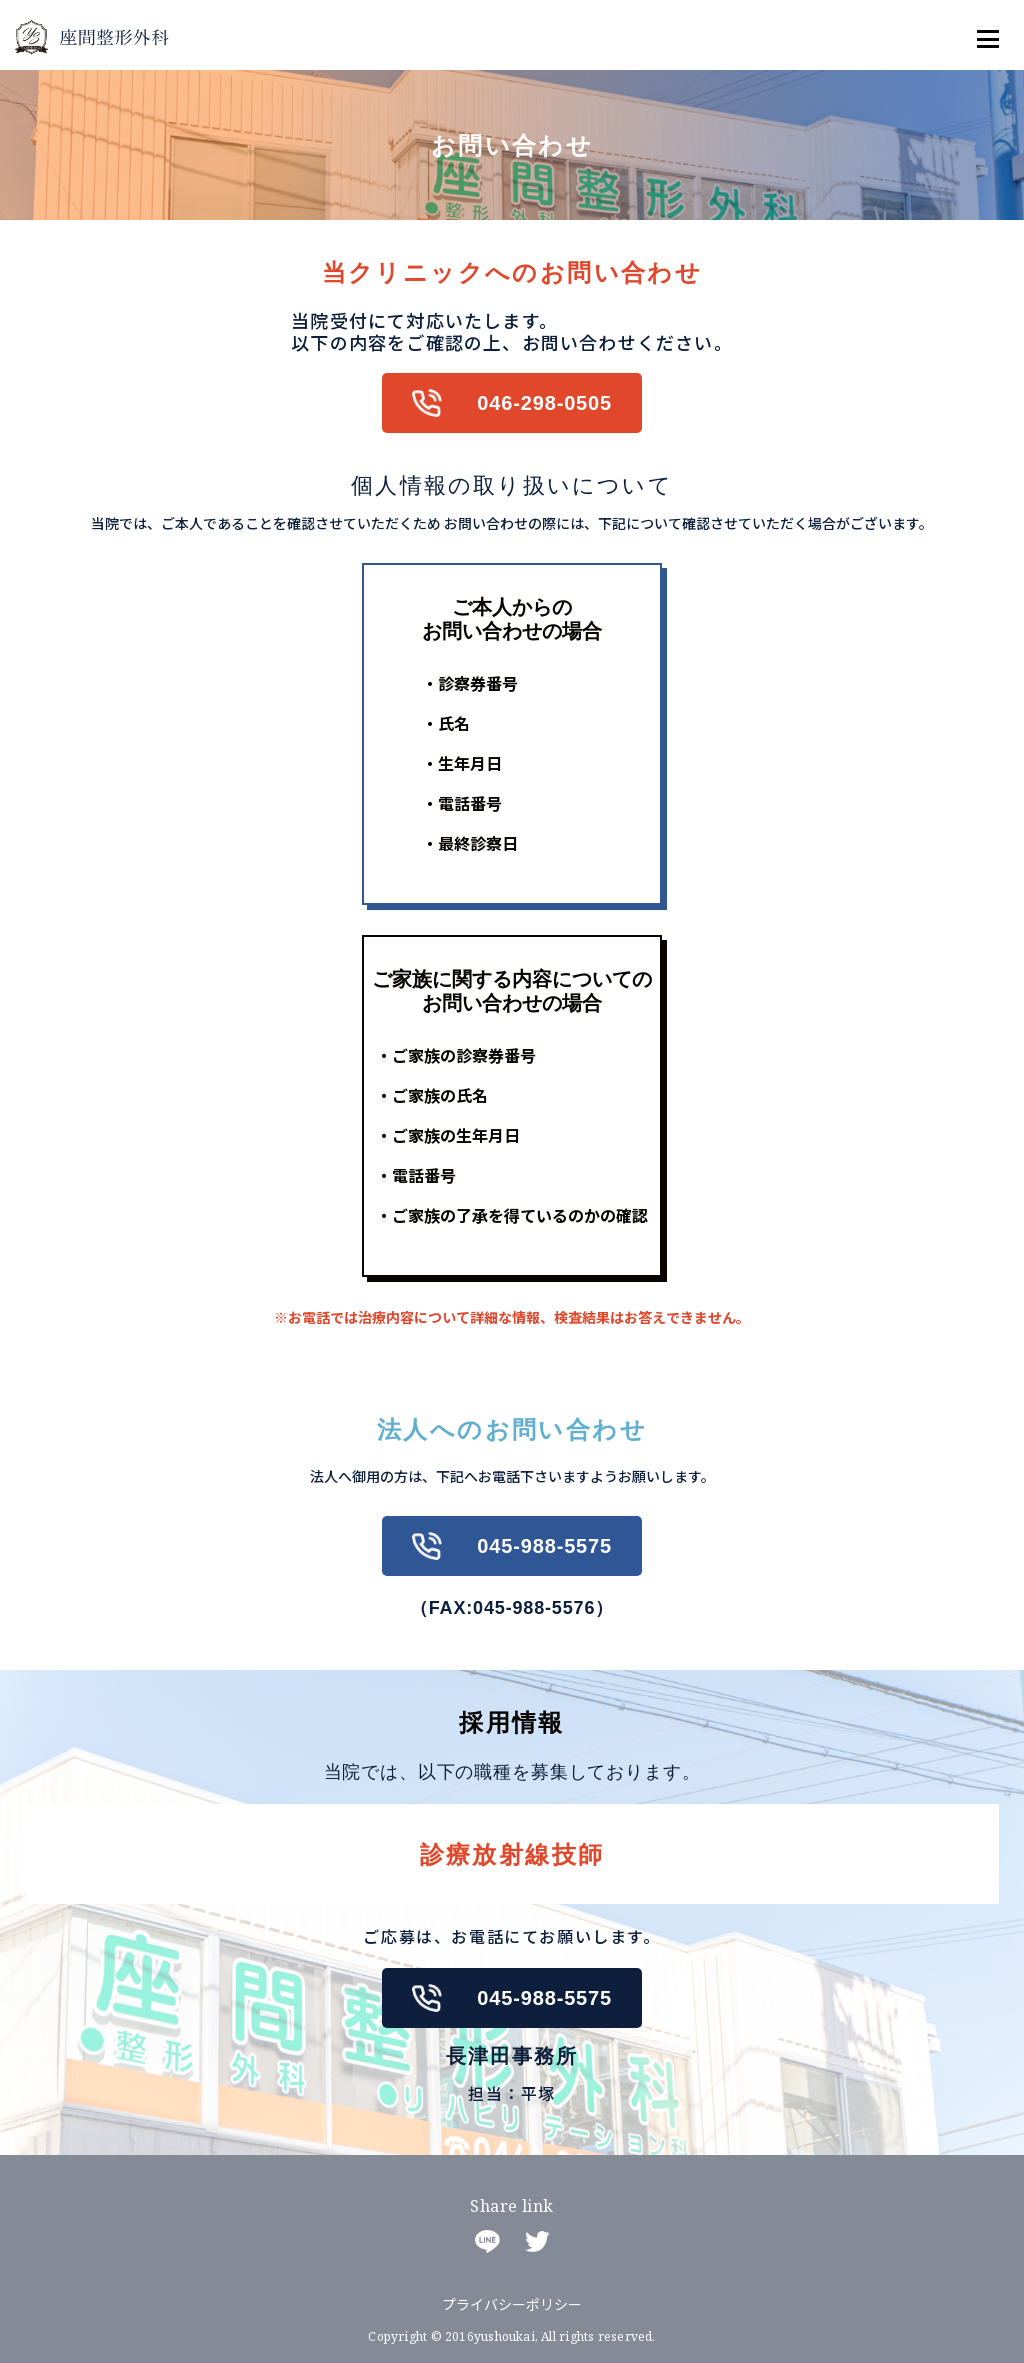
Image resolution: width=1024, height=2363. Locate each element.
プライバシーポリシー (512, 2304)
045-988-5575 (544, 1546)
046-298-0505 (544, 403)
